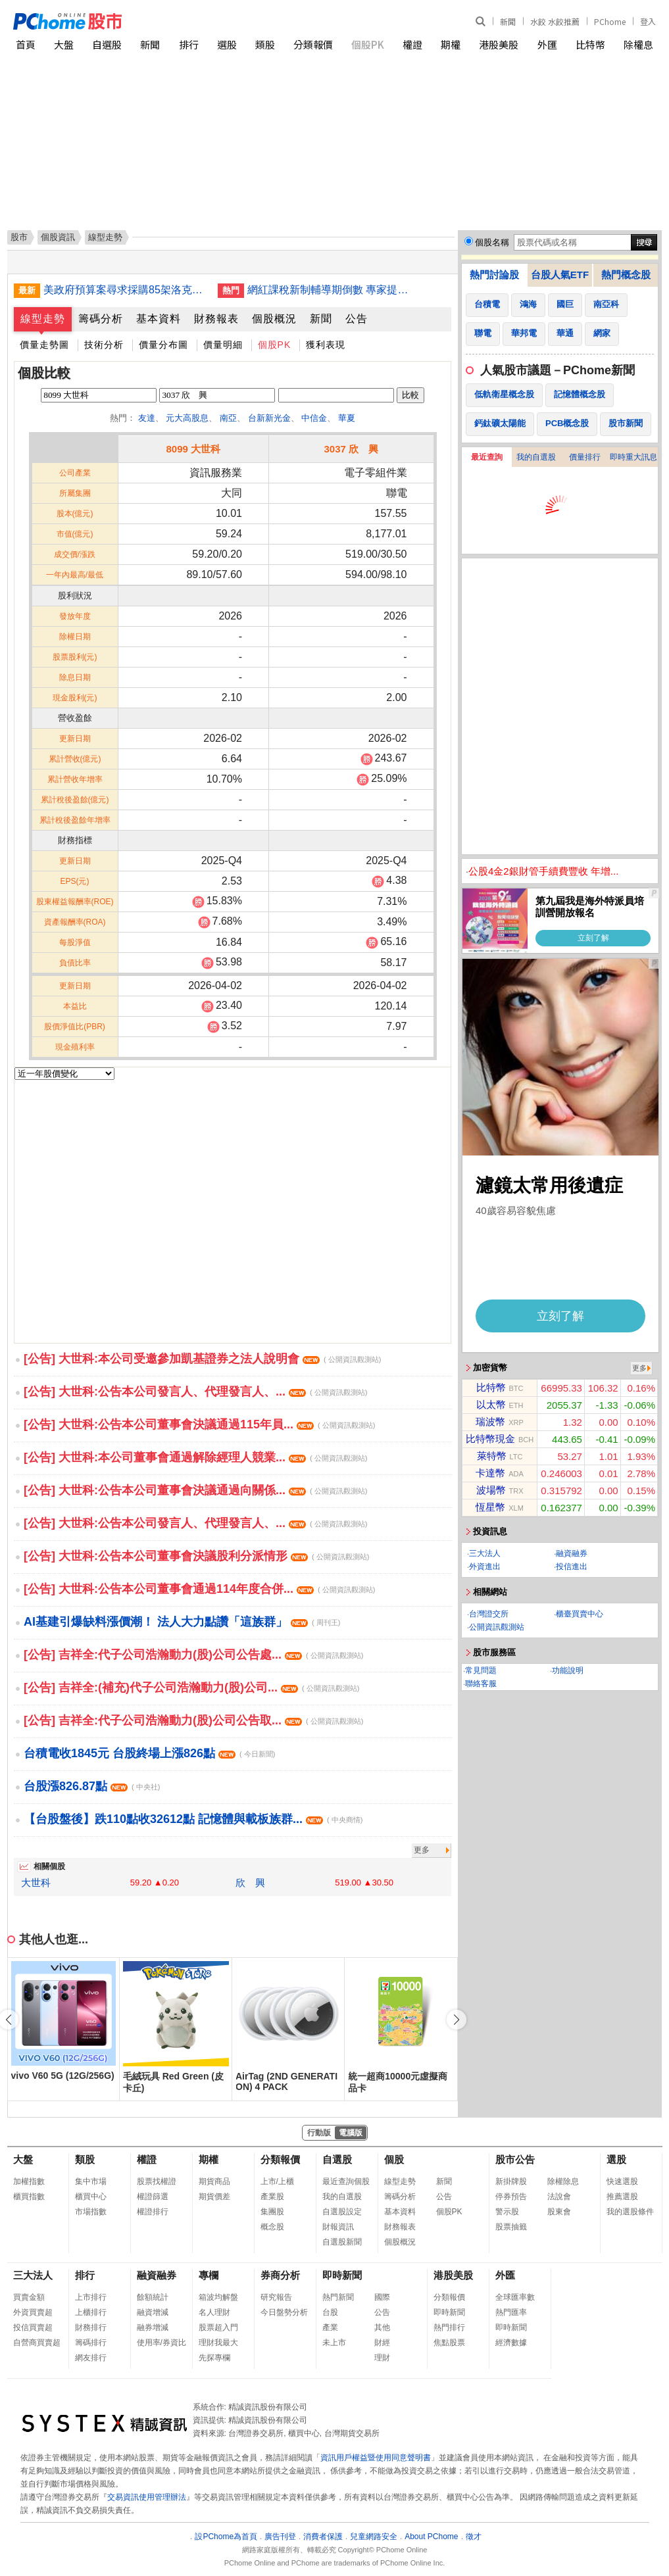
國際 (382, 2297)
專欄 (208, 2275)
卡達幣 (490, 1472)
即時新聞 (342, 2275)
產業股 (272, 2196)
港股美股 (498, 44)
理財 (382, 2357)
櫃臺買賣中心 (579, 1613)
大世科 (36, 1882)
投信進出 (571, 1566)
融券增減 (152, 2327)
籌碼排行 (91, 2342)
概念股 (272, 2226)
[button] (456, 2019)
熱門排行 (449, 2327)
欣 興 (250, 1882)
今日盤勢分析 (284, 2312)
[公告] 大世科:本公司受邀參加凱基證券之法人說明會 (202, 1358)
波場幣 (491, 1489)
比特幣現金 (490, 1438)
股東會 (559, 2211)
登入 (648, 21)
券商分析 (280, 2275)
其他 (382, 2327)
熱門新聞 (338, 2297)
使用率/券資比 (161, 2342)
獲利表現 (325, 344)
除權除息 (563, 2181)
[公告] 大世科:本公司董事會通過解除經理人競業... (195, 1457)
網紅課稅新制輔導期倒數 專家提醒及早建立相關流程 (329, 289)
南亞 (228, 418)
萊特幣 (492, 1455)
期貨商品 (214, 2181)
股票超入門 (218, 2327)
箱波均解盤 (218, 2297)
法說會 (559, 2196)
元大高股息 (187, 418)
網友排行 (91, 2357)
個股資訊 (58, 237)
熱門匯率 (511, 2312)
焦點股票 (449, 2342)
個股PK (367, 44)
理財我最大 (218, 2342)
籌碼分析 (100, 318)
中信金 (314, 418)
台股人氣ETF (560, 274)
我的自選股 (536, 457)
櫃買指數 (29, 2196)
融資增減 (152, 2312)
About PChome (431, 2536)
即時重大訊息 (633, 457)
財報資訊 (338, 2226)
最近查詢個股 (346, 2181)
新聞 (508, 21)
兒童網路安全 (373, 2536)
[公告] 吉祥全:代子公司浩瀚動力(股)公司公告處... (193, 1654)
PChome (610, 21)
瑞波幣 (490, 1421)
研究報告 (276, 2297)
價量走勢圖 (44, 344)
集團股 (272, 2211)
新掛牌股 (511, 2181)
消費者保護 (323, 2536)
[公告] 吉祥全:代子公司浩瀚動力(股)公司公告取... (193, 1720)
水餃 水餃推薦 (555, 21)
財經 (382, 2342)
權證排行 (152, 2211)
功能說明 (567, 1670)
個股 (394, 2159)
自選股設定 (342, 2211)
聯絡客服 (481, 1683)
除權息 (638, 44)
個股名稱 (492, 242)
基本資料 (158, 318)
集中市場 (91, 2181)
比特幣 (590, 44)
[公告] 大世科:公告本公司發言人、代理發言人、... (195, 1391)
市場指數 (91, 2211)
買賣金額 (29, 2297)
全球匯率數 (515, 2297)
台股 (330, 2312)
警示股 (507, 2211)
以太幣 (491, 1404)
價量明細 (223, 344)
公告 (356, 318)
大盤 (64, 44)
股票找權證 (156, 2181)
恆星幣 (490, 1507)
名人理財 (214, 2312)
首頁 (26, 44)
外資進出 (485, 1566)
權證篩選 (152, 2196)
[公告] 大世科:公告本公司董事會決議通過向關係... (195, 1490)
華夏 (346, 418)
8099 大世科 (193, 448)
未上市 (334, 2342)
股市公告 (515, 2159)
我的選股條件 (630, 2211)
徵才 (474, 2536)
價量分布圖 (163, 344)
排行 (189, 44)
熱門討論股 (494, 274)
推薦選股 (622, 2196)
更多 (422, 1850)
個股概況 (274, 318)
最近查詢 (487, 457)
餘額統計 (152, 2297)
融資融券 (571, 1553)
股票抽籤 (511, 2226)
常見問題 (481, 1670)
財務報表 (216, 318)
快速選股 (622, 2181)
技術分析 (104, 344)
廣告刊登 (280, 2536)
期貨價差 (214, 2196)
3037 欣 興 (351, 448)
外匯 (547, 44)
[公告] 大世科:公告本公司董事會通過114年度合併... (199, 1588)
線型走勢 (42, 318)
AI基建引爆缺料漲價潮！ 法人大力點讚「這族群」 (182, 1621)
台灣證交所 (488, 1613)
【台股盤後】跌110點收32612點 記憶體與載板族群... (193, 1819)
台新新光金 (269, 418)
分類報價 (313, 44)
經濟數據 (511, 2342)
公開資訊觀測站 (496, 1627)
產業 (330, 2327)
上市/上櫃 (277, 2181)
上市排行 (91, 2297)
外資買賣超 (33, 2312)
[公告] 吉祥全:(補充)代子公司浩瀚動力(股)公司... (191, 1687)
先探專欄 (214, 2357)
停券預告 (511, 2196)
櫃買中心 (91, 2196)
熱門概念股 (626, 274)
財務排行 (91, 2327)
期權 (450, 44)
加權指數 (29, 2181)
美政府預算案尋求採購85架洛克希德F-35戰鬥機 (125, 289)
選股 (227, 44)
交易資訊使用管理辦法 (146, 2497)
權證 (412, 44)
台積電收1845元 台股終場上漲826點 (149, 1753)
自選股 (107, 44)
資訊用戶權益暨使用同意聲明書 (375, 2457)
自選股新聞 (342, 2242)
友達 (146, 418)
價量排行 (585, 457)
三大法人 (485, 1553)
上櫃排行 (91, 2312)
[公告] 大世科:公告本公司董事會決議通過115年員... (199, 1424)
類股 (265, 44)
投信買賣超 (33, 2327)
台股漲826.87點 (92, 1786)
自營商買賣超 (37, 2342)
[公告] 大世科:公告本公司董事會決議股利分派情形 (196, 1556)
